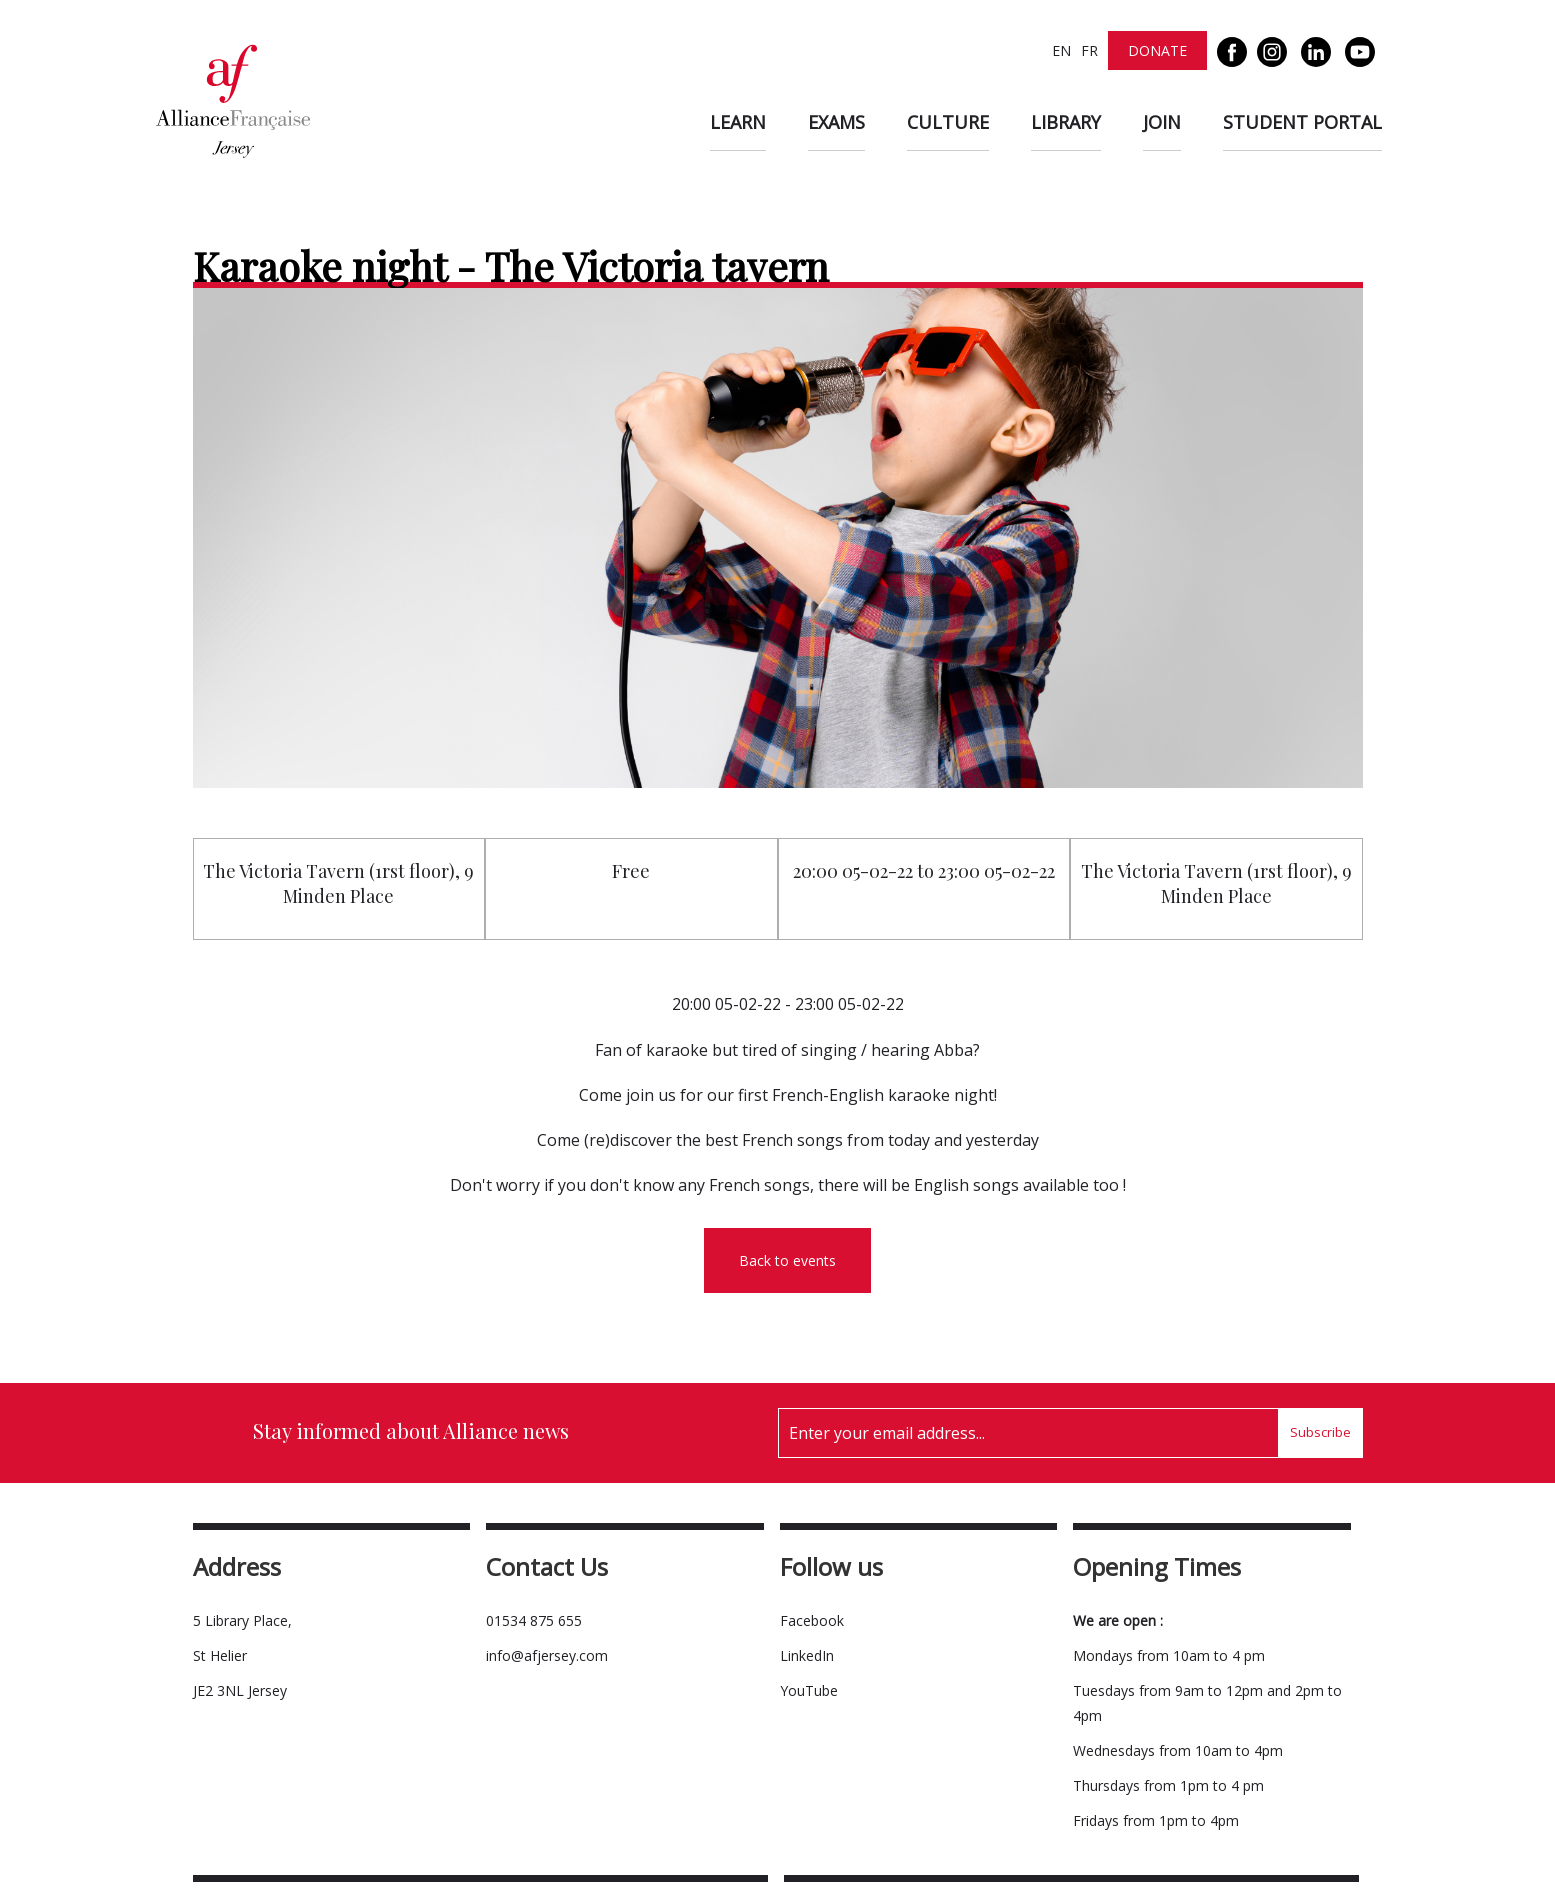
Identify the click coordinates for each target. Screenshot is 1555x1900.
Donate (1157, 50)
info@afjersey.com (547, 1655)
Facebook (812, 1620)
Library (1066, 122)
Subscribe (1320, 1432)
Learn (738, 122)
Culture (948, 122)
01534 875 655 (534, 1620)
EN (1061, 50)
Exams (836, 122)
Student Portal (1302, 122)
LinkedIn (807, 1655)
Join (1162, 122)
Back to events (787, 1260)
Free (631, 871)
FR (1089, 50)
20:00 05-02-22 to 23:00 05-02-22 (924, 871)
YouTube (809, 1690)
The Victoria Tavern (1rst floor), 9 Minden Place (338, 883)
